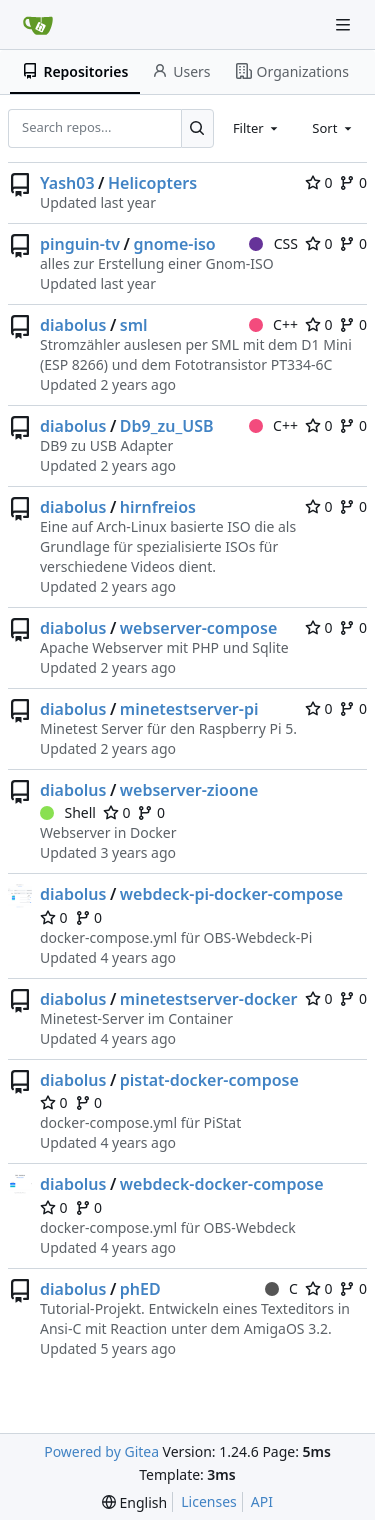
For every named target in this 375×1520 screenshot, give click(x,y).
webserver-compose (198, 628)
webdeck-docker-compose (222, 1184)
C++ (273, 324)
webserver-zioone (189, 790)
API (262, 1501)
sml (134, 325)
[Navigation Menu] (345, 24)
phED (140, 1289)
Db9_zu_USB (167, 426)
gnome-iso (174, 244)
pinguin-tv (80, 244)
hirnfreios (158, 507)
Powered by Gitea (101, 1451)
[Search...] (197, 128)
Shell (68, 812)
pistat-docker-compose (209, 1080)
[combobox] (257, 128)
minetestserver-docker (209, 999)
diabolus (73, 325)
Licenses (209, 1501)
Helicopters (152, 183)
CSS (273, 243)
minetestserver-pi (189, 709)
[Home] (38, 25)
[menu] (134, 1502)
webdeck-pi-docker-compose (231, 894)
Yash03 (67, 183)
